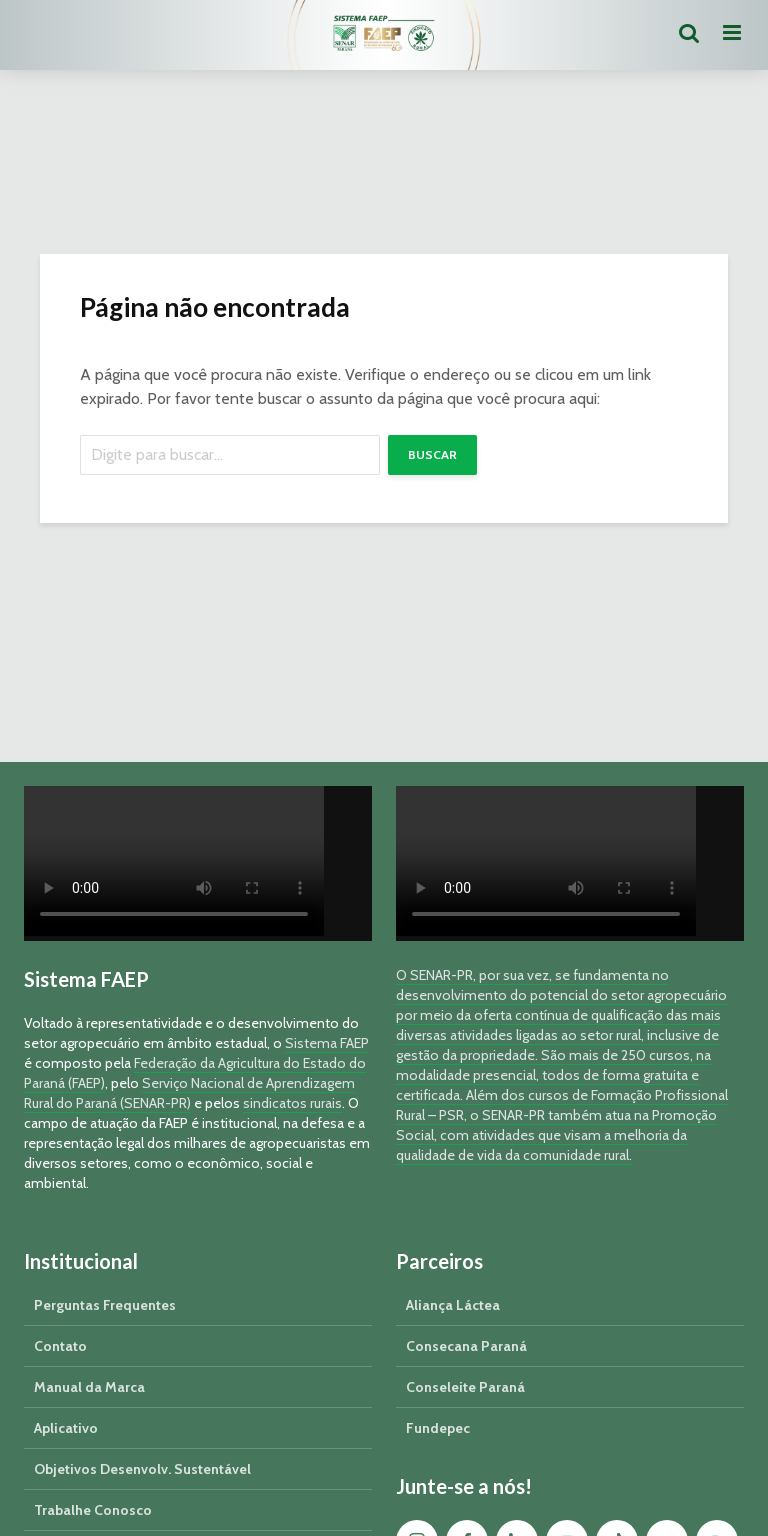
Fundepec (438, 1428)
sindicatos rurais (292, 1103)
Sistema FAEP (327, 1043)
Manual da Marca (89, 1387)
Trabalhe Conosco (93, 1510)
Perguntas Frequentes (105, 1305)
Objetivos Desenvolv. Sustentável (142, 1469)
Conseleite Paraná (465, 1387)
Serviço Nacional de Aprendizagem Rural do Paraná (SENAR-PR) (189, 1093)
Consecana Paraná (466, 1346)
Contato (60, 1346)
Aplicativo (66, 1428)
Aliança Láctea (453, 1305)
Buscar (432, 454)
